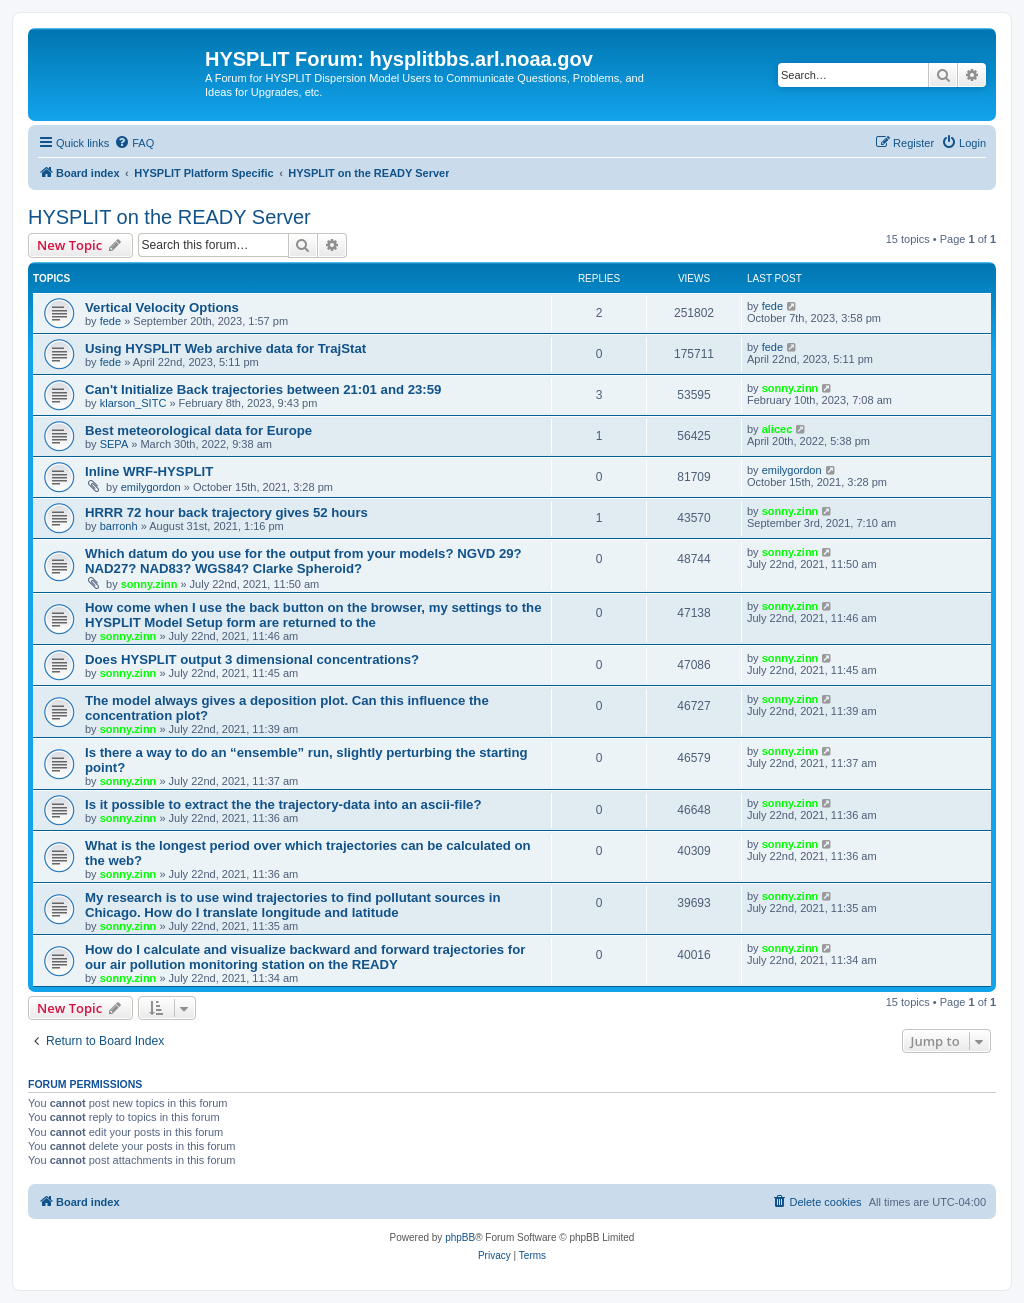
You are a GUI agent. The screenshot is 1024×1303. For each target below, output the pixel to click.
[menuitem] (134, 143)
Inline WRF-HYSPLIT (149, 471)
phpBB (460, 1237)
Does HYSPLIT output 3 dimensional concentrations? (252, 659)
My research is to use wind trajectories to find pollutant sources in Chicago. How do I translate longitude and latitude (293, 905)
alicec (777, 429)
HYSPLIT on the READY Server (169, 217)
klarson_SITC (133, 403)
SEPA (114, 444)
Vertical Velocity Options (162, 307)
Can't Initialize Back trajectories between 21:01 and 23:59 (263, 389)
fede (110, 321)
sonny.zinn (790, 388)
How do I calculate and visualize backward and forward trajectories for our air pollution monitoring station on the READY (305, 957)
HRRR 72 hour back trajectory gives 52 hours (226, 512)
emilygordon (151, 487)
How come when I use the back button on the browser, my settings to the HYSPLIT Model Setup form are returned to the (313, 615)
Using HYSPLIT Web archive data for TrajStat (225, 348)
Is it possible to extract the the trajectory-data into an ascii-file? (283, 804)
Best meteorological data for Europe (198, 430)
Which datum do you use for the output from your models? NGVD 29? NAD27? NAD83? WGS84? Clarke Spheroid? (303, 561)
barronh (119, 526)
